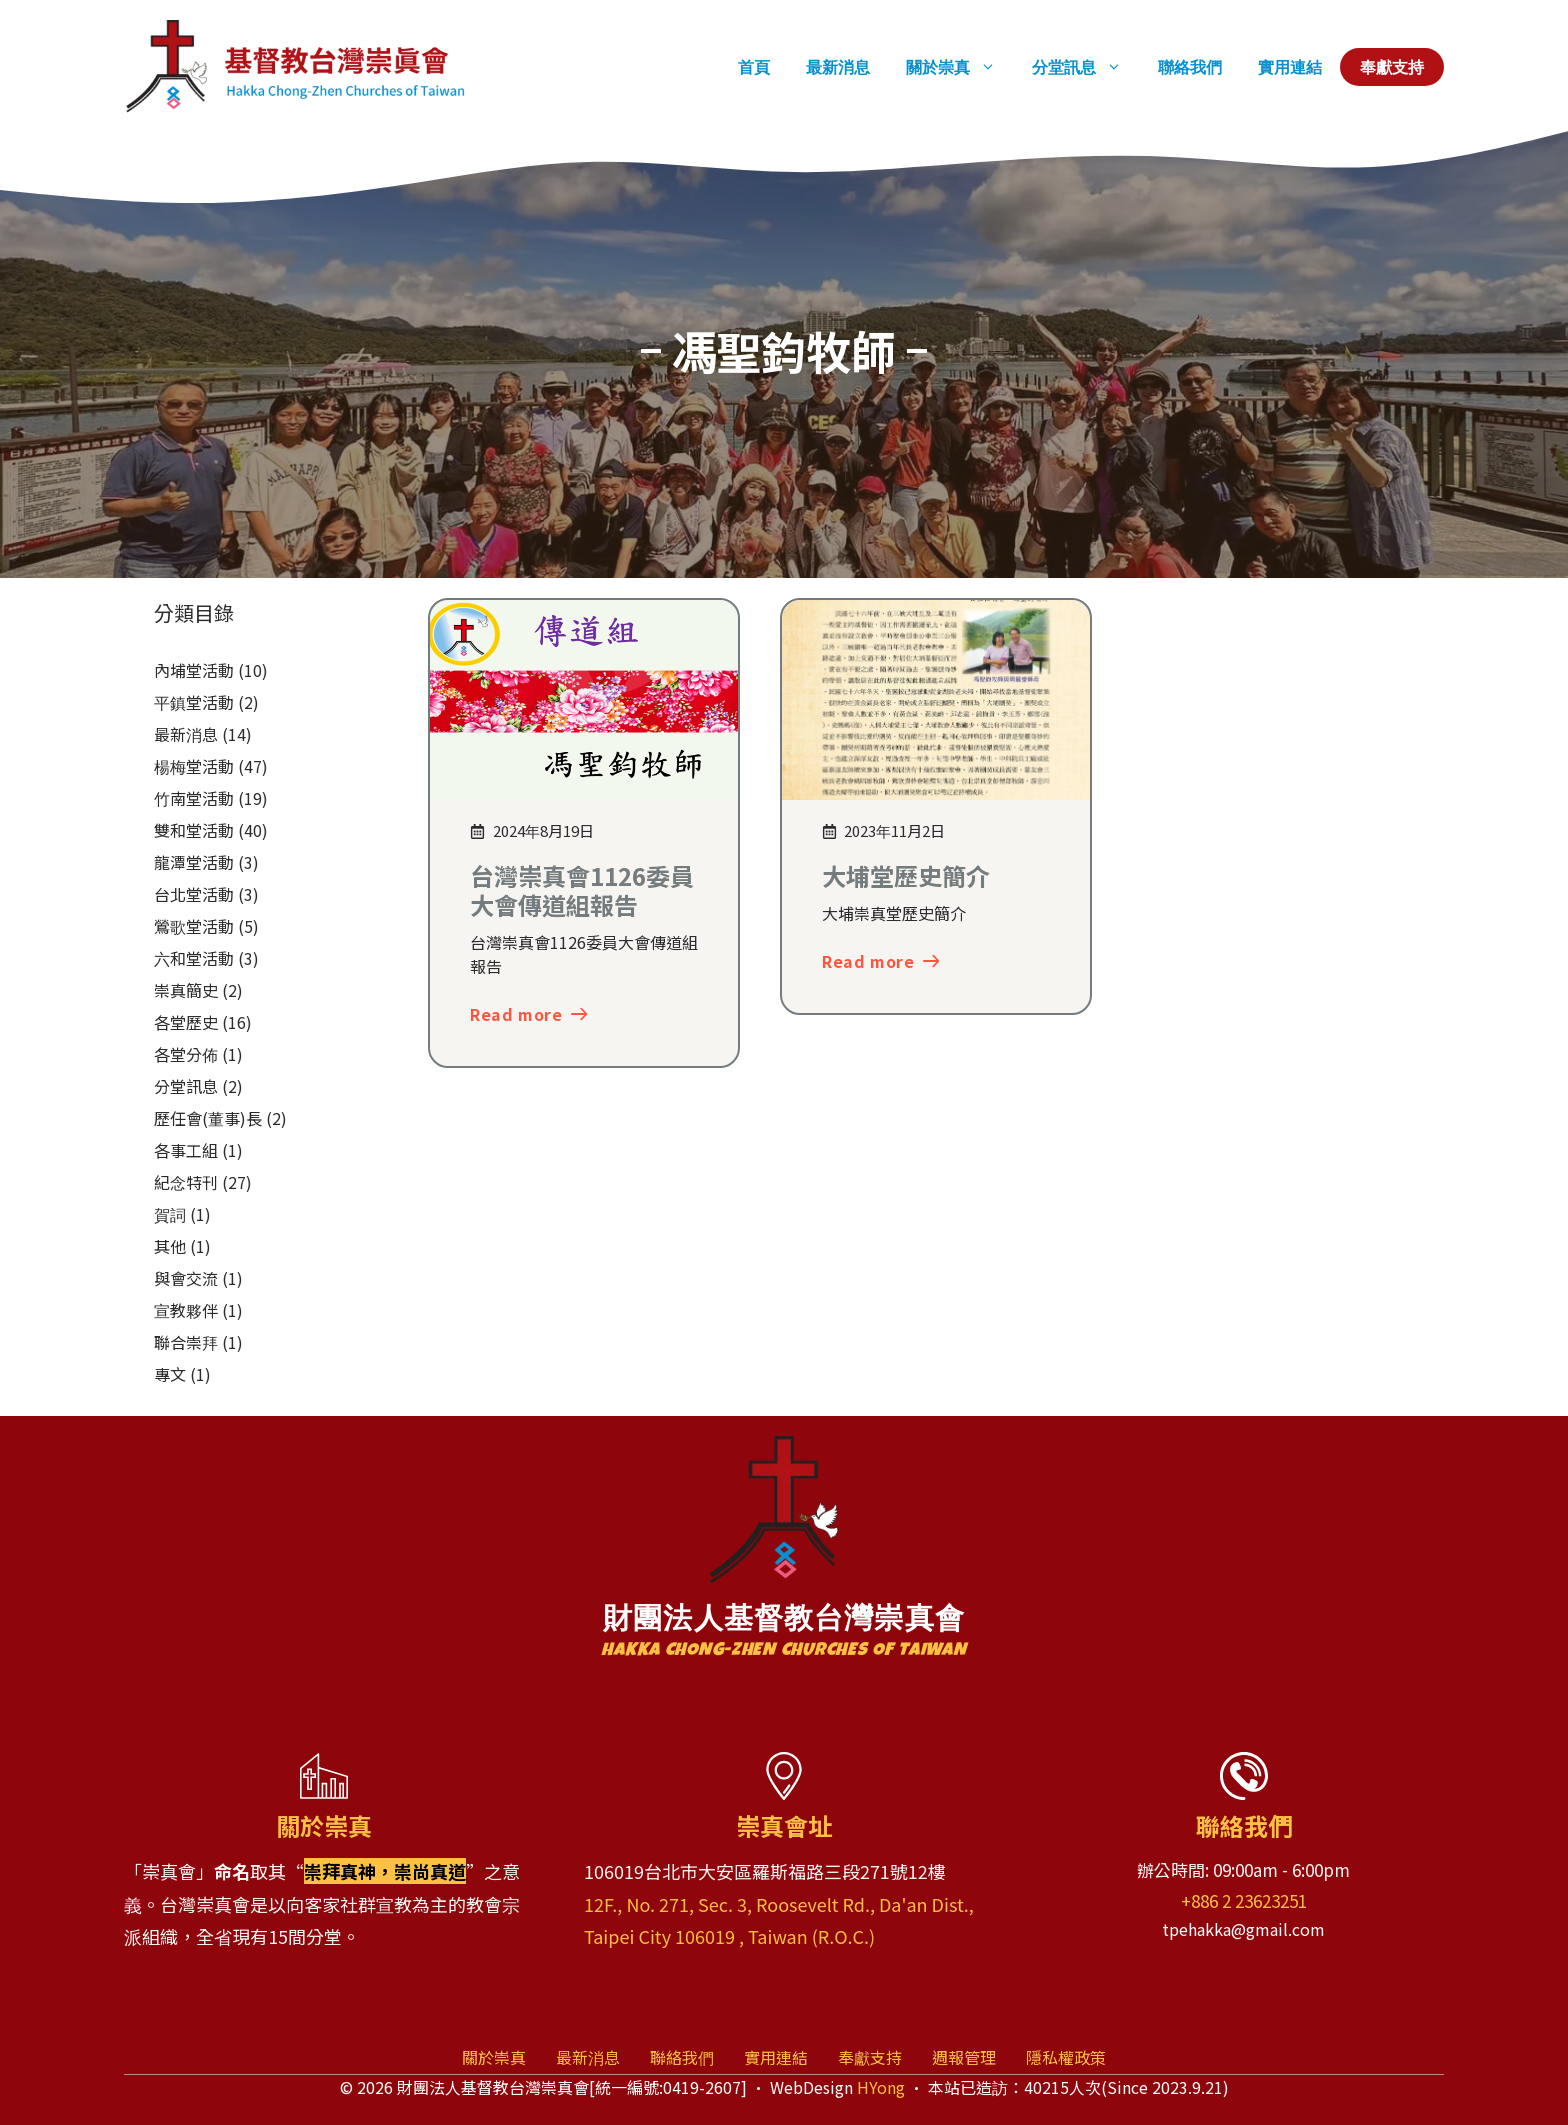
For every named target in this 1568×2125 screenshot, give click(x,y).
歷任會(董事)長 (208, 1118)
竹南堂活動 (194, 798)
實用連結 (1290, 67)
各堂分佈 (186, 1054)
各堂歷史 (186, 1022)
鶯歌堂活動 (194, 926)
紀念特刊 (186, 1182)
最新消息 (838, 67)
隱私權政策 (1066, 2057)
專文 (170, 1374)
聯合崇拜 (186, 1342)
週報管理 (964, 2057)
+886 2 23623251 (1244, 1900)
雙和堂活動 (194, 830)
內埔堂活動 (194, 670)
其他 (170, 1246)
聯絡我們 (1190, 67)
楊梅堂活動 (194, 766)
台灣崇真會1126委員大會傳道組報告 (582, 890)
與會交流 (186, 1278)
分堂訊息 (1086, 67)
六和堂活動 (194, 958)
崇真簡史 (186, 990)
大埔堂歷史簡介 (906, 875)
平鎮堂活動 (194, 702)
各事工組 (186, 1150)
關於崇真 (960, 67)
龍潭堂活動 (194, 862)
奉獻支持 (1392, 67)
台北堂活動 (194, 894)
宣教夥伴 (186, 1310)
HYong (881, 2087)
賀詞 (170, 1214)
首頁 (754, 67)
